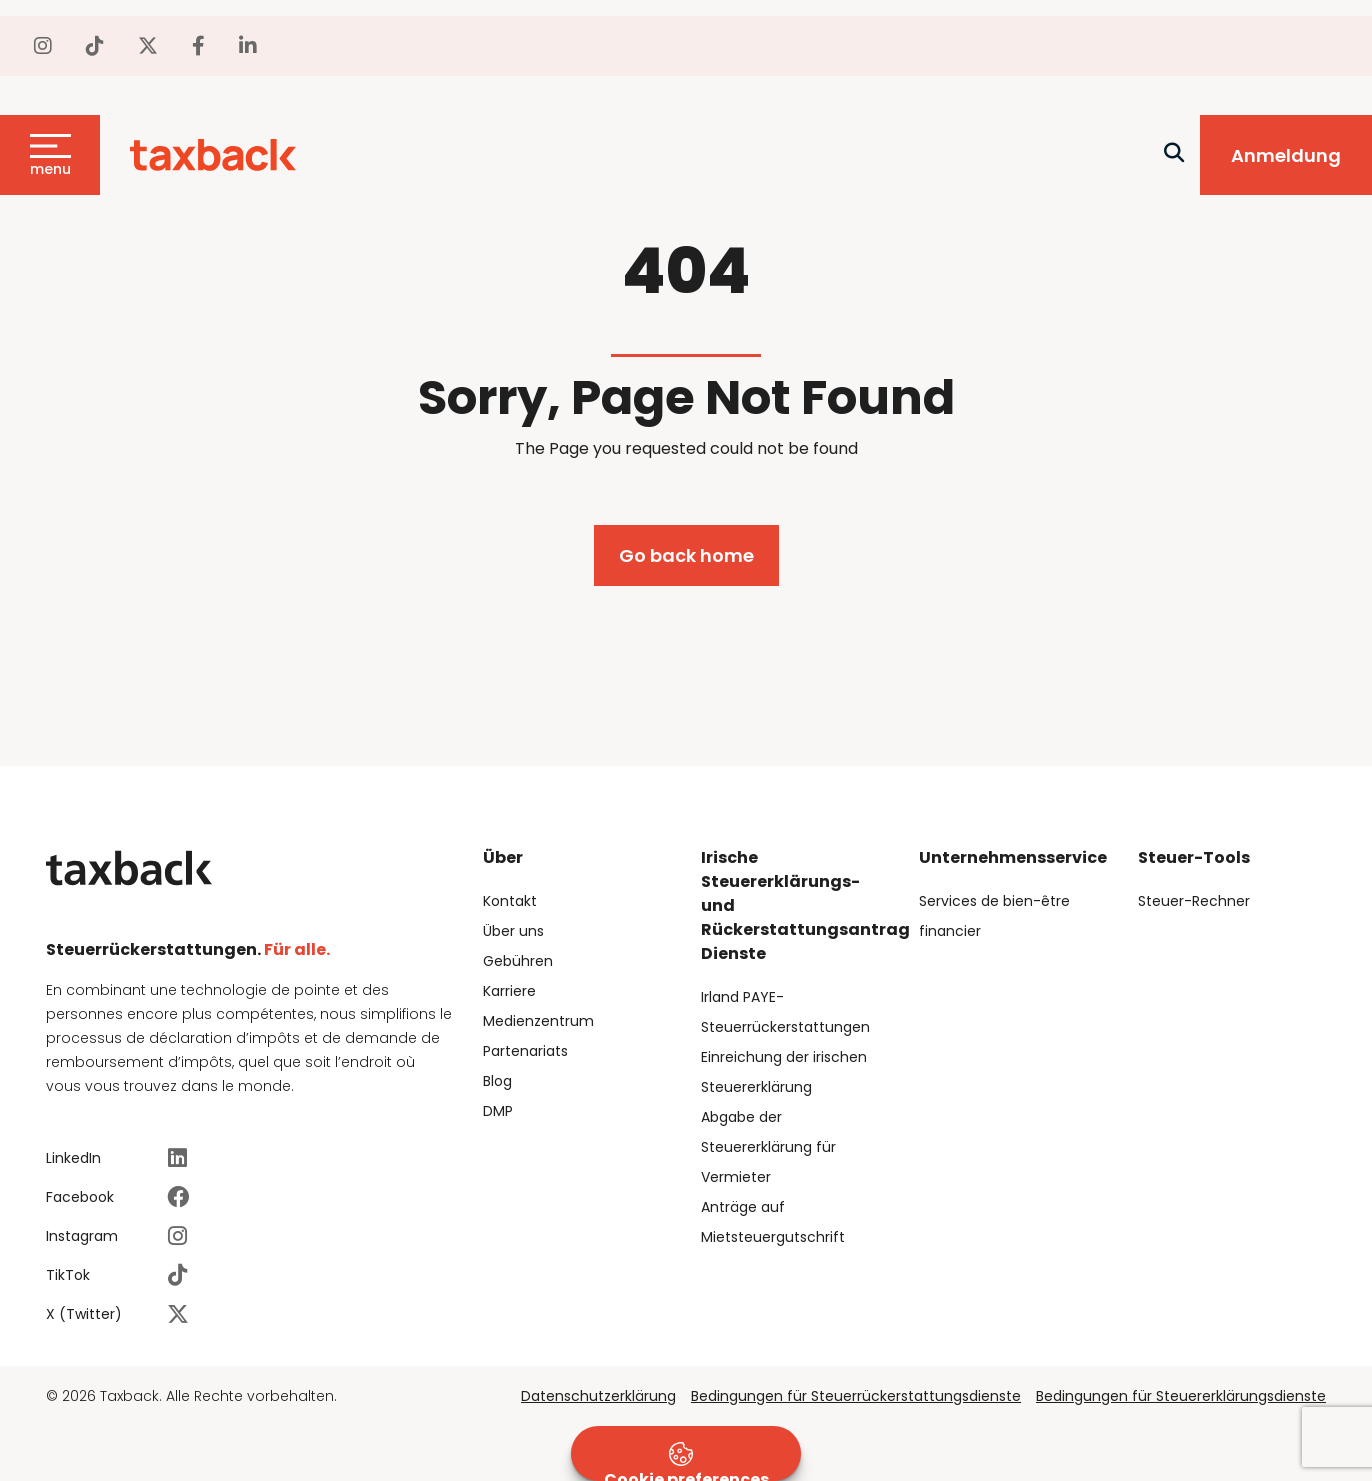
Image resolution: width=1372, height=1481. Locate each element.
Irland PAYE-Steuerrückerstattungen (785, 1012)
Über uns (513, 931)
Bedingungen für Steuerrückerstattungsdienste (856, 1396)
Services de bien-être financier (994, 916)
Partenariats (525, 1051)
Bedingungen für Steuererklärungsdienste (1181, 1396)
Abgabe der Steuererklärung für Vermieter (768, 1147)
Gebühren (518, 961)
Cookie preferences (686, 1461)
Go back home (686, 555)
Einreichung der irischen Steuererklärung (784, 1072)
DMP (498, 1111)
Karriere (509, 991)
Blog (497, 1081)
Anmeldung (1286, 155)
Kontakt (510, 901)
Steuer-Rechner (1194, 901)
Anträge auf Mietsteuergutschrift (773, 1222)
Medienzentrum (538, 1021)
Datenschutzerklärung (598, 1396)
